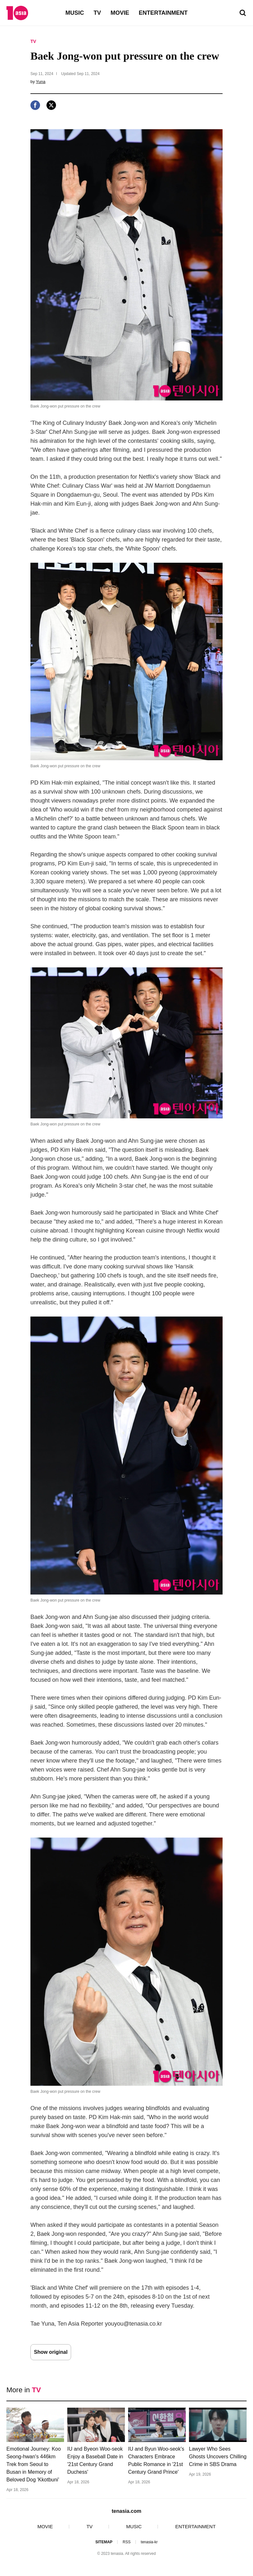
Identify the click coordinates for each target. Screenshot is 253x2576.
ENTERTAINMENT (163, 13)
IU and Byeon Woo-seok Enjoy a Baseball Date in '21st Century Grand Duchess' (95, 2460)
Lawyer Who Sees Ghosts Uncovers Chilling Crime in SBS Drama (218, 2456)
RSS (127, 2542)
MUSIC (74, 13)
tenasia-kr (149, 2542)
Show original (51, 2352)
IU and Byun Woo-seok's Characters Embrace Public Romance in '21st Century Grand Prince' (156, 2460)
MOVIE (119, 13)
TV (97, 13)
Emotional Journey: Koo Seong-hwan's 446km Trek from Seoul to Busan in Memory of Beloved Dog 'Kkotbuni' (33, 2464)
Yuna (40, 81)
